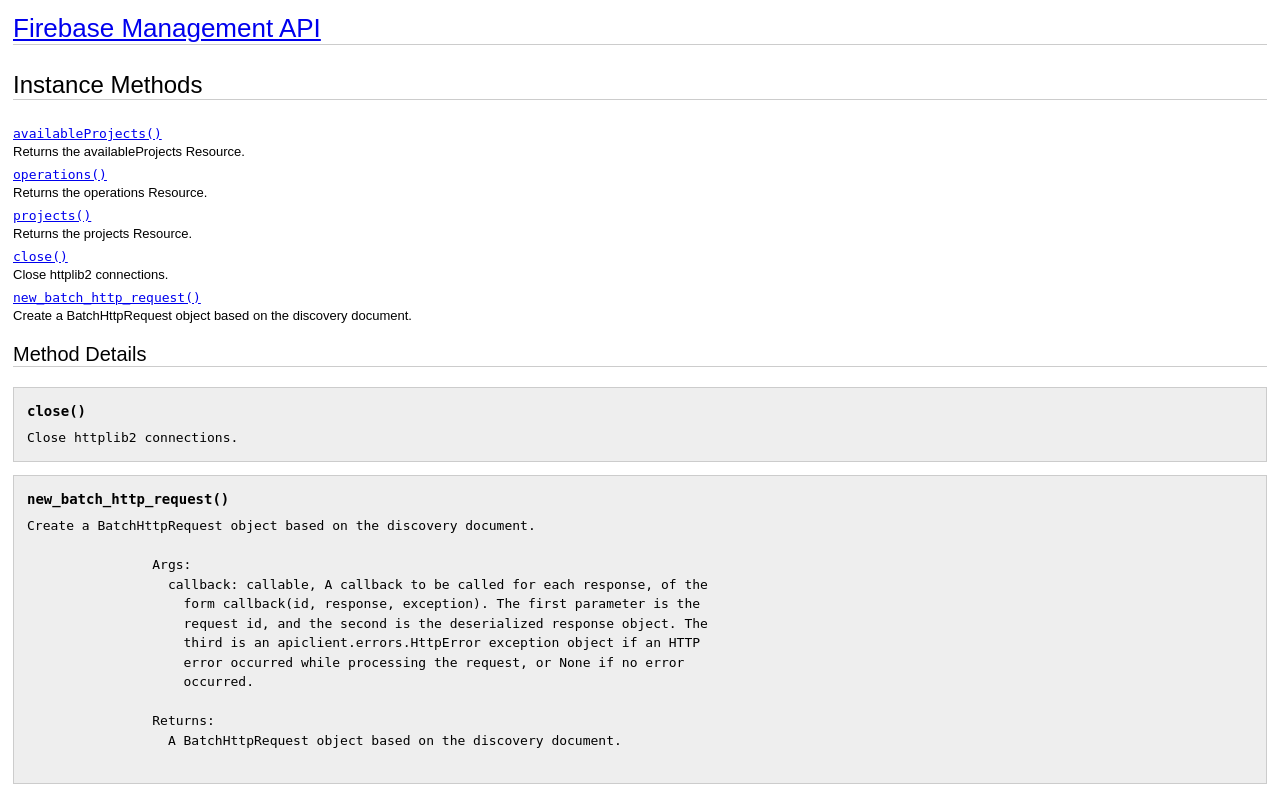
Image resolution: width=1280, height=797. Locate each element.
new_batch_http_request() (107, 297)
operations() (60, 174)
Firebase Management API (167, 28)
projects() (52, 215)
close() (40, 256)
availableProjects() (87, 133)
